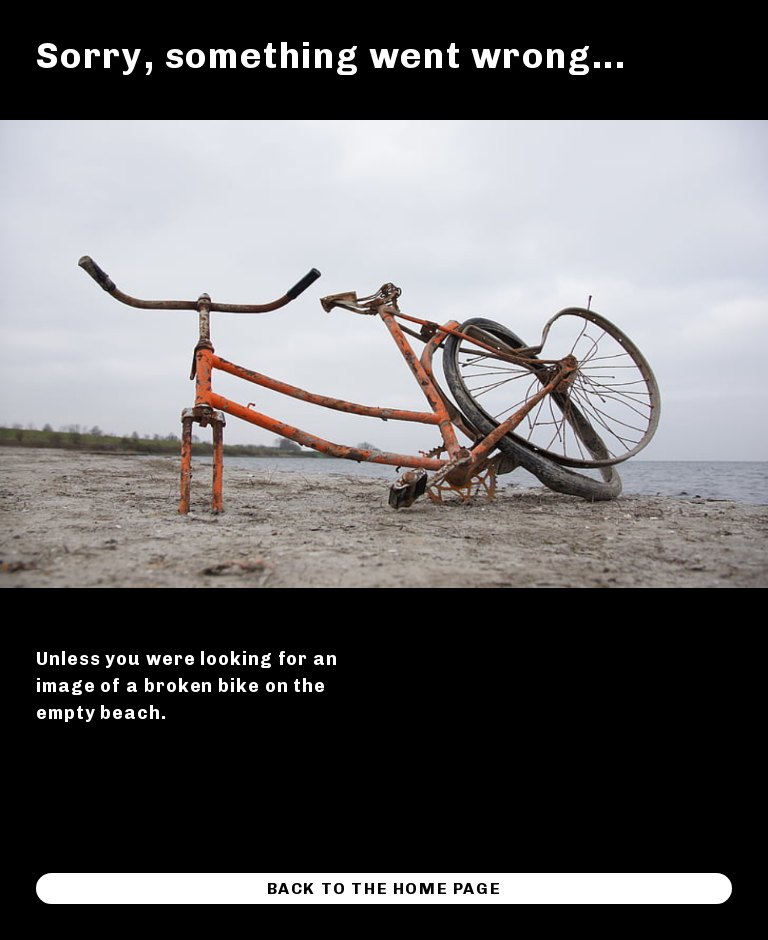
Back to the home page (384, 888)
